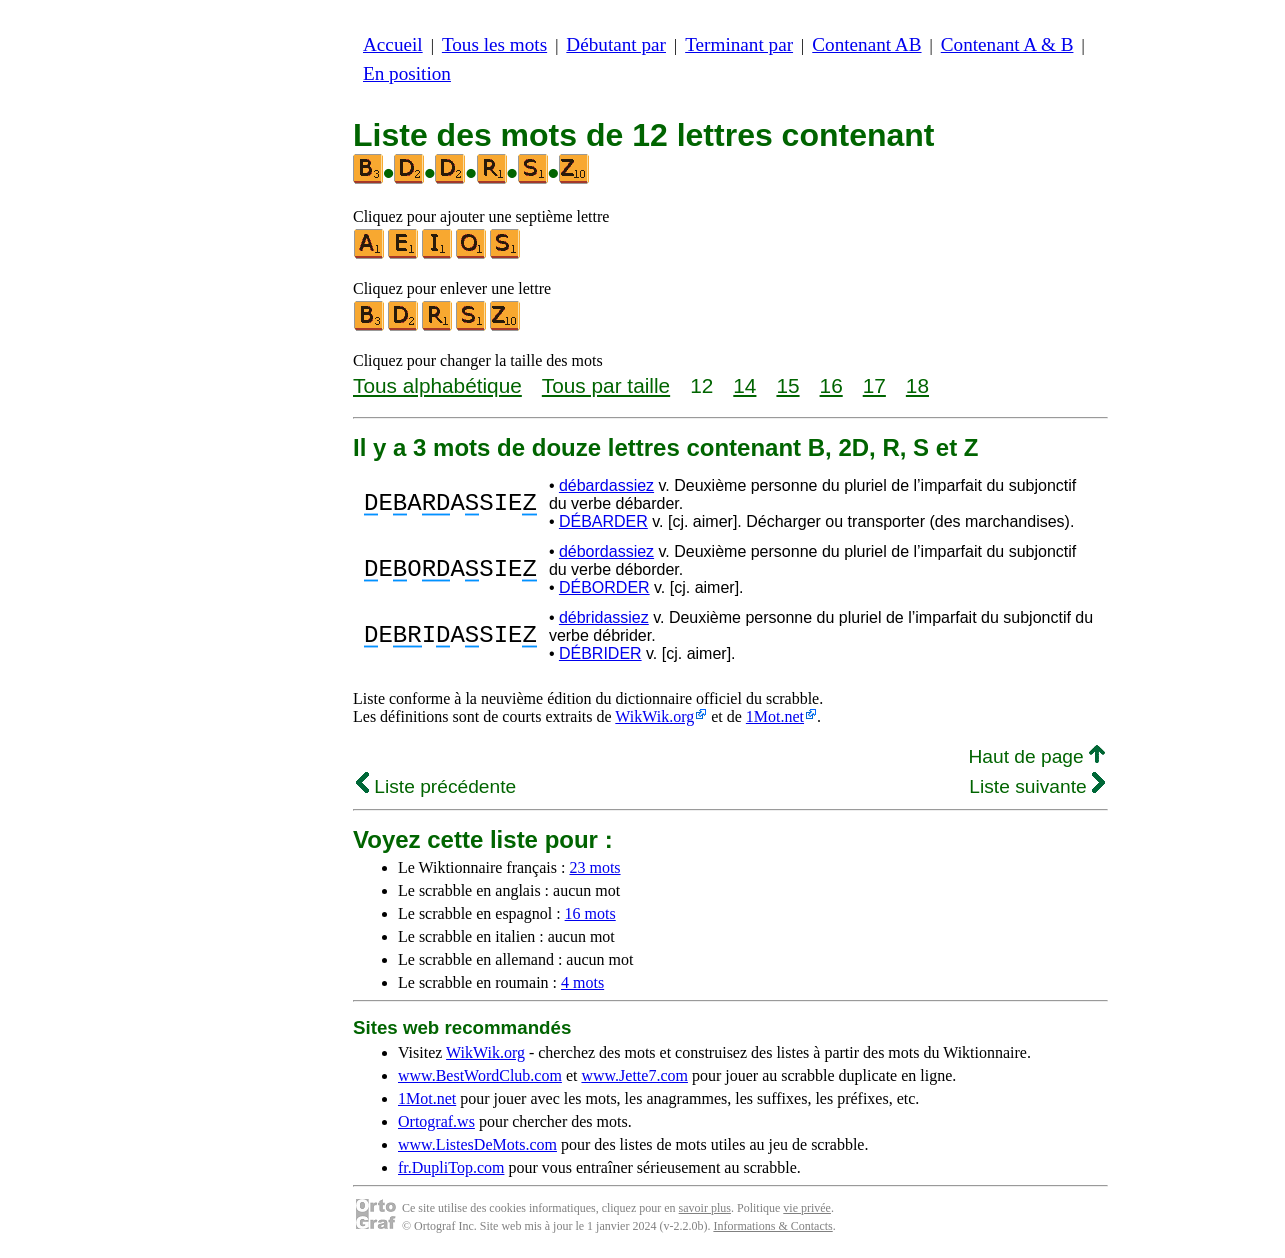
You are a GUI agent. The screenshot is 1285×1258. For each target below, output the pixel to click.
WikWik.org (654, 716)
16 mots (590, 913)
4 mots (582, 982)
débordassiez (606, 551)
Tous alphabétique (437, 385)
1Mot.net (775, 716)
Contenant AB (866, 44)
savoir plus (705, 1208)
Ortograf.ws (436, 1121)
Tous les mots (494, 44)
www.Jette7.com (634, 1075)
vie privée (807, 1208)
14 (744, 385)
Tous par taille (606, 385)
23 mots (594, 867)
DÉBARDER (603, 521)
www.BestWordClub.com (480, 1075)
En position (407, 73)
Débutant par (616, 44)
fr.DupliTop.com (451, 1167)
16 (831, 385)
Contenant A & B (1007, 44)
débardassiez (606, 485)
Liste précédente (436, 786)
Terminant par (739, 44)
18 (917, 385)
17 (874, 385)
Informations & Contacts (772, 1226)
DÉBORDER (604, 587)
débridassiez (604, 617)
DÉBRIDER (600, 653)
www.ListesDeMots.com (477, 1144)
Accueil (393, 44)
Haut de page (1036, 756)
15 (787, 385)
